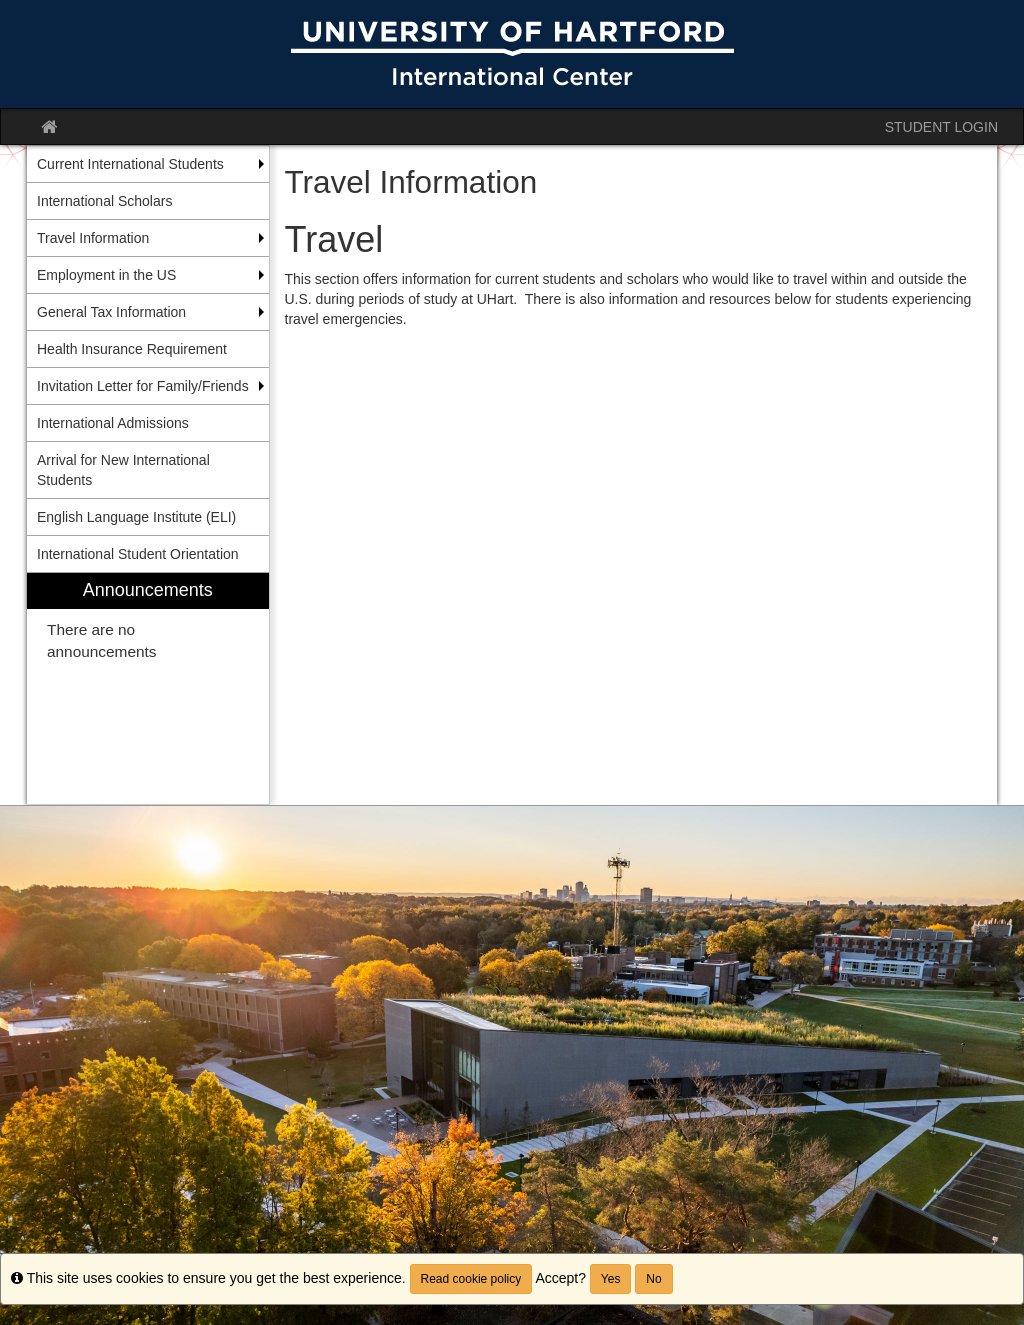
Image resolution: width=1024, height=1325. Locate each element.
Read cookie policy (471, 1279)
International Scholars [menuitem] (104, 201)
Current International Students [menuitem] (130, 164)
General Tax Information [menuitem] (111, 312)
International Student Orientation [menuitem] (138, 554)
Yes (611, 1279)
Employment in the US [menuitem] (106, 275)
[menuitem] (148, 688)
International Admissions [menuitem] (113, 423)
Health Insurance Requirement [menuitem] (132, 349)
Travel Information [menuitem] (93, 238)
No (653, 1279)
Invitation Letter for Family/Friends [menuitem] (143, 386)
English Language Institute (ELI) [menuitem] (136, 517)
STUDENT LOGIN (941, 127)
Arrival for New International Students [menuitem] (123, 470)
